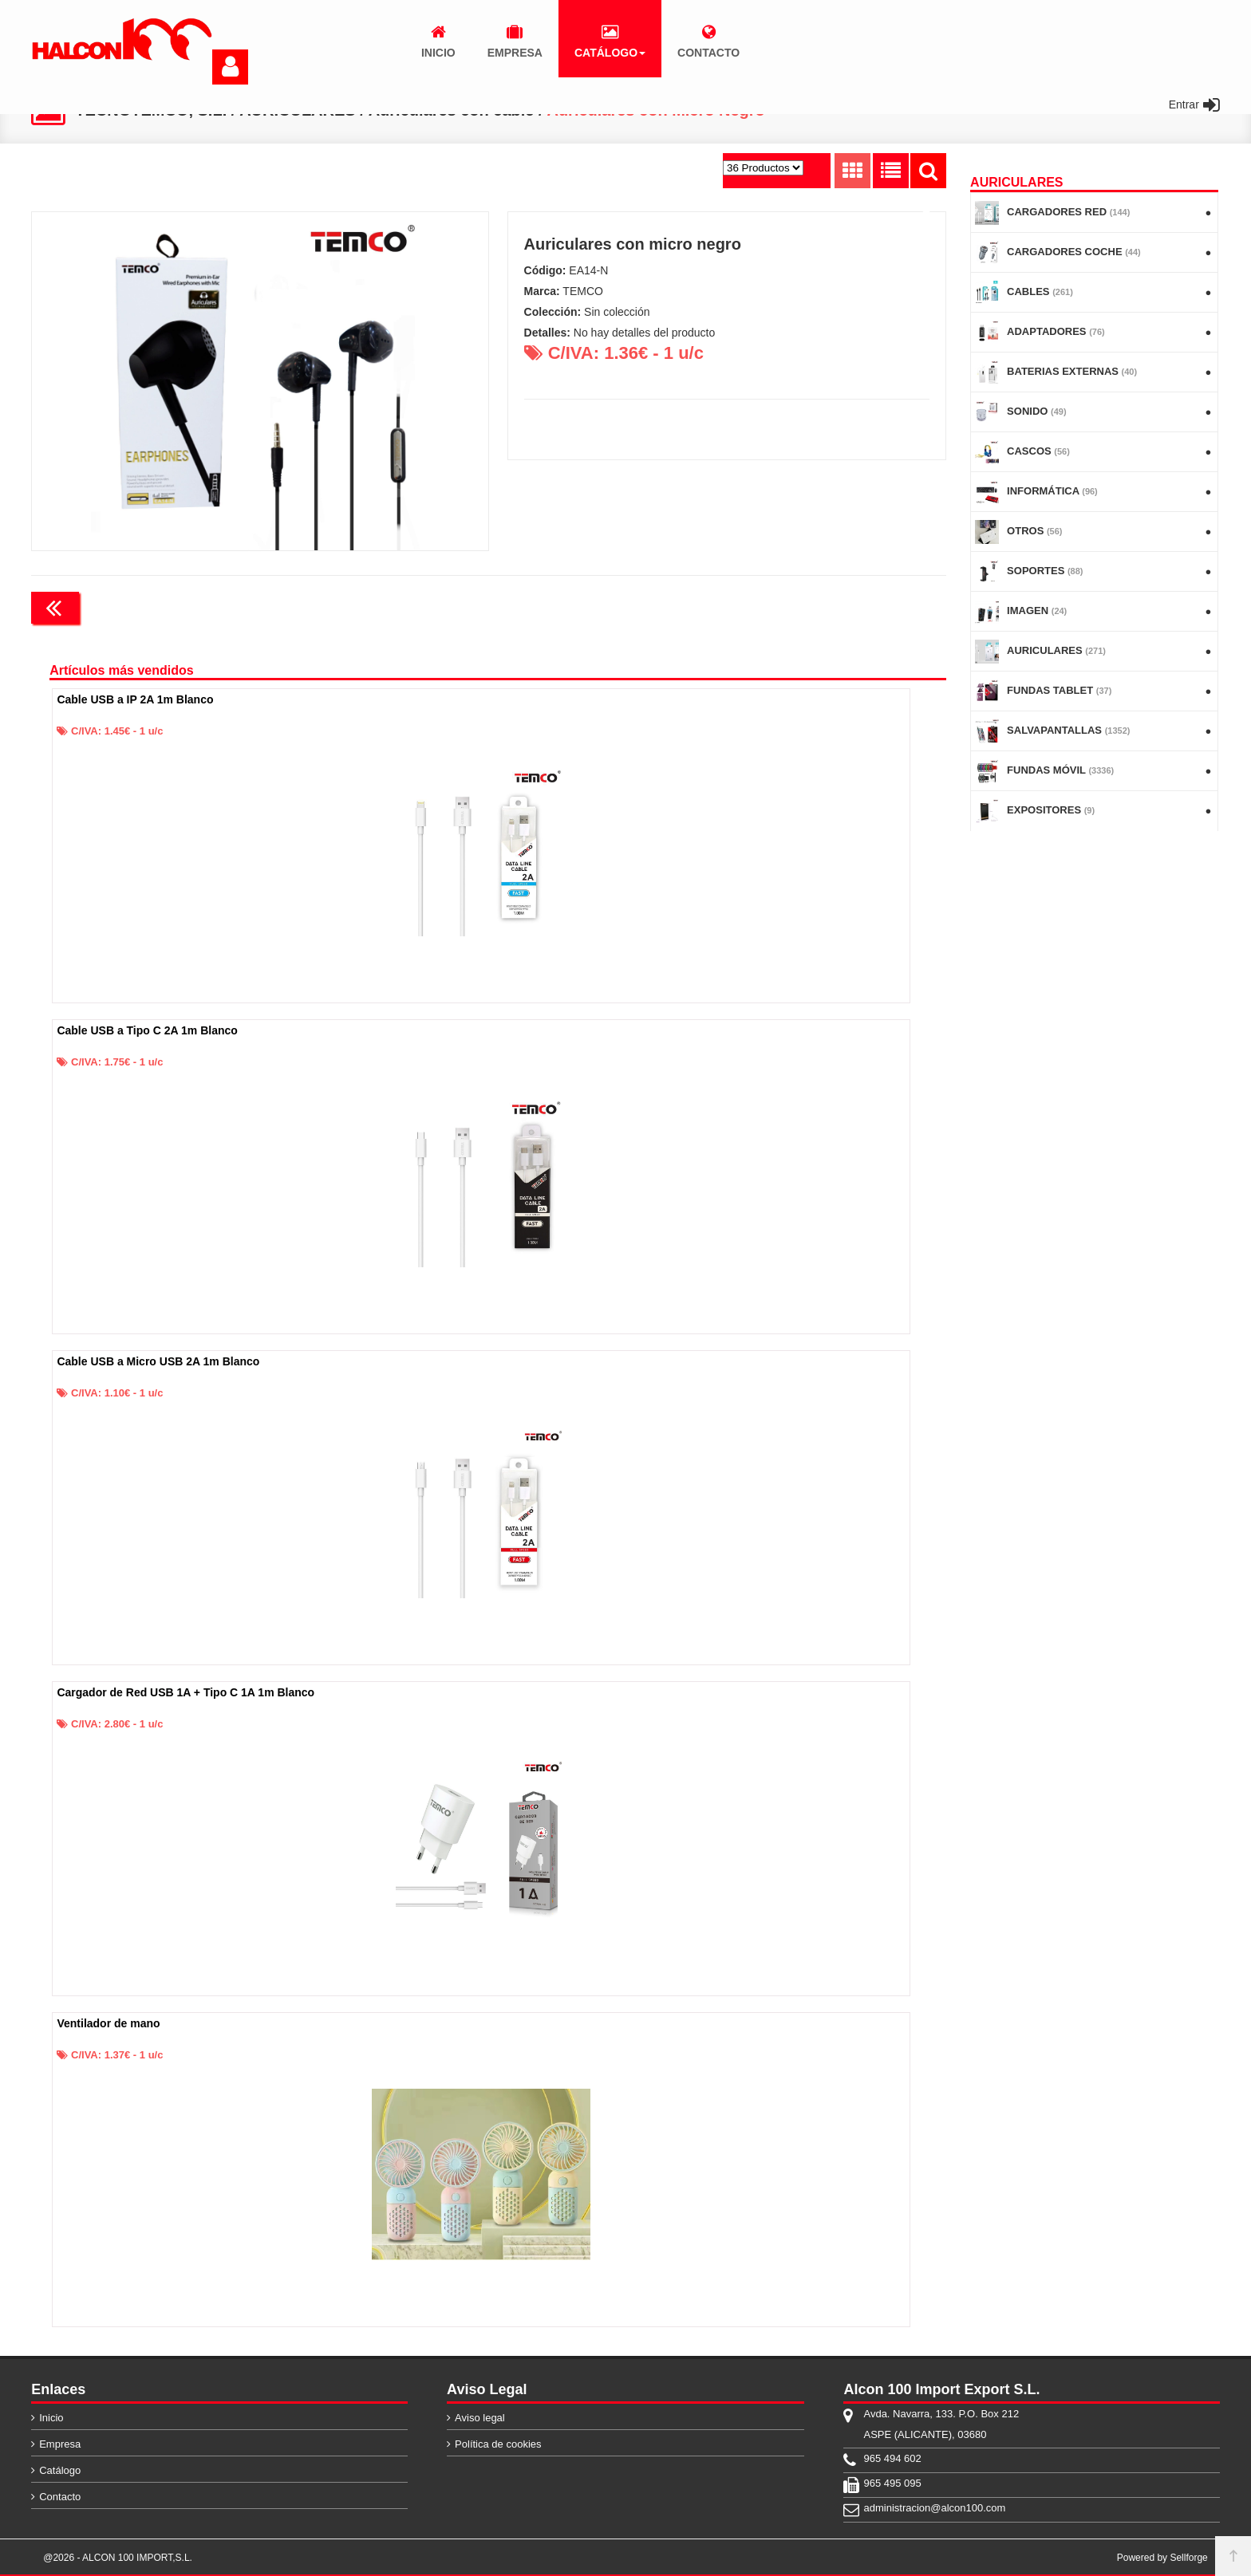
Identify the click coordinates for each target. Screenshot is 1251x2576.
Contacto (60, 2497)
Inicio (51, 2418)
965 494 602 (892, 2458)
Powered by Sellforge (1162, 2557)
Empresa (60, 2444)
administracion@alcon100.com (934, 2508)
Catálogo (60, 2470)
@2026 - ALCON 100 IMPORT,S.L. (117, 2557)
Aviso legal (480, 2418)
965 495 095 (892, 2483)
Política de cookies (498, 2444)
